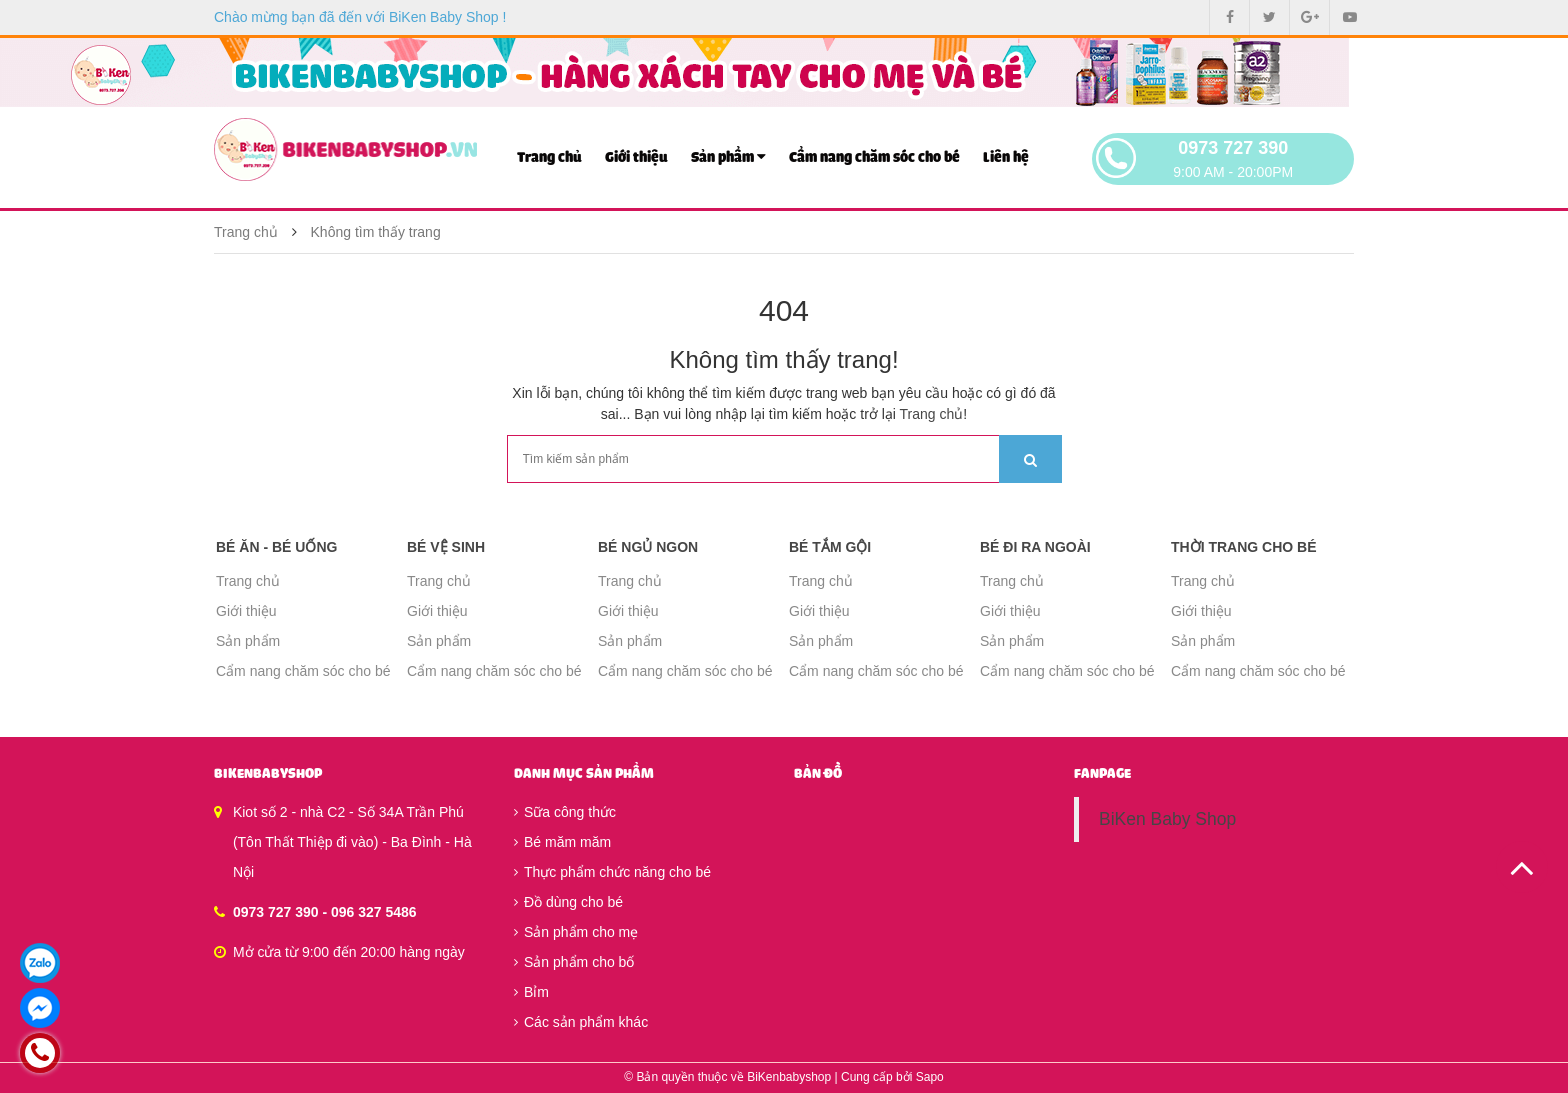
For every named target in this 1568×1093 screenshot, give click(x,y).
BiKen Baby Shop (1167, 819)
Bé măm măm (562, 842)
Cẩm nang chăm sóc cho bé (874, 157)
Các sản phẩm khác (581, 1022)
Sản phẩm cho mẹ (576, 932)
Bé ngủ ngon (648, 547)
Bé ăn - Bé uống (276, 547)
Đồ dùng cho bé (568, 902)
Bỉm (531, 992)
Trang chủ (549, 157)
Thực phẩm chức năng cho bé (612, 872)
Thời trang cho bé (1244, 547)
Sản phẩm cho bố (574, 962)
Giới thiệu (636, 157)
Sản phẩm (728, 156)
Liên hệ (1006, 157)
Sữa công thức (565, 812)
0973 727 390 (1233, 148)
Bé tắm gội (830, 547)
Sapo (930, 1077)
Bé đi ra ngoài (1035, 547)
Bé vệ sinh (446, 547)
